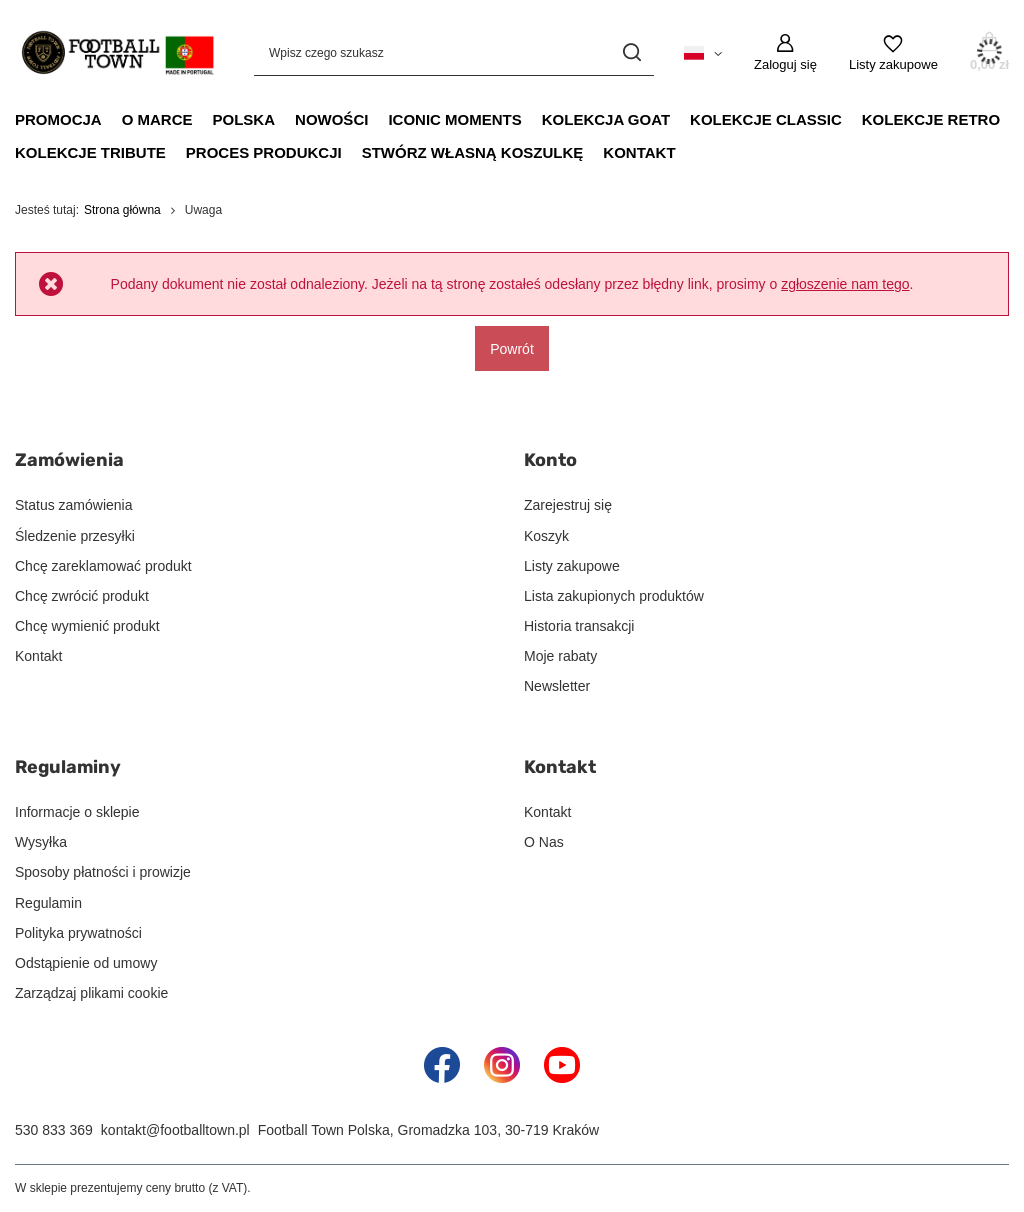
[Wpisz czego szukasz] (454, 52)
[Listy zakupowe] (893, 53)
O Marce (157, 119)
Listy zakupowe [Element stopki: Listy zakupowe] (572, 566)
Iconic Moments (454, 119)
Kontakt (639, 152)
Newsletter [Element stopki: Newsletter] (557, 686)
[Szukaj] (631, 52)
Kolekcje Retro (931, 119)
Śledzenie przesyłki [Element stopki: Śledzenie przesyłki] (75, 536)
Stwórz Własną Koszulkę (473, 152)
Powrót (512, 348)
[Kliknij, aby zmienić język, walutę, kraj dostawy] (703, 52)
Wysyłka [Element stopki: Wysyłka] (41, 842)
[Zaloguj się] (785, 53)
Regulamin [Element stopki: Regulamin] (48, 903)
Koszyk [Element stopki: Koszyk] (546, 536)
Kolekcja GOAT (606, 119)
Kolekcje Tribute (90, 152)
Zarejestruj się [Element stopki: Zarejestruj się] (568, 505)
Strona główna (122, 210)
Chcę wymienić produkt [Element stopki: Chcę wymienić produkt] (87, 626)
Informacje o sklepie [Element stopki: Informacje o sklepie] (77, 812)
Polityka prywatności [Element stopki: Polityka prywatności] (78, 933)
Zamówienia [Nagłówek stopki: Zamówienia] (69, 460)
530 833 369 (54, 1130)
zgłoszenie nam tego (845, 284)
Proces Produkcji (264, 152)
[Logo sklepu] (114, 52)
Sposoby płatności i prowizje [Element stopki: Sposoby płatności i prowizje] (103, 872)
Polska (244, 119)
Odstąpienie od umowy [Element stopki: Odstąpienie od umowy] (86, 963)
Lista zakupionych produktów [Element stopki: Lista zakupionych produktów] (614, 596)
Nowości (331, 119)
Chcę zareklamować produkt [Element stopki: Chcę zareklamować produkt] (103, 566)
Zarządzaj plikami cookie (91, 993)
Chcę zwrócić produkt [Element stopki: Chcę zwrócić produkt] (82, 596)
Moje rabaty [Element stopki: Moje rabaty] (560, 656)
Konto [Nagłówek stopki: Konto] (550, 460)
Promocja (58, 119)
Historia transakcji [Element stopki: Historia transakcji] (579, 626)
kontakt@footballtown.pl (175, 1130)
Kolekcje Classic (766, 119)
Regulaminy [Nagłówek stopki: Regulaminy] (68, 767)
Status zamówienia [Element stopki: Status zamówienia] (74, 505)
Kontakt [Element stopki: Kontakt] (38, 656)
